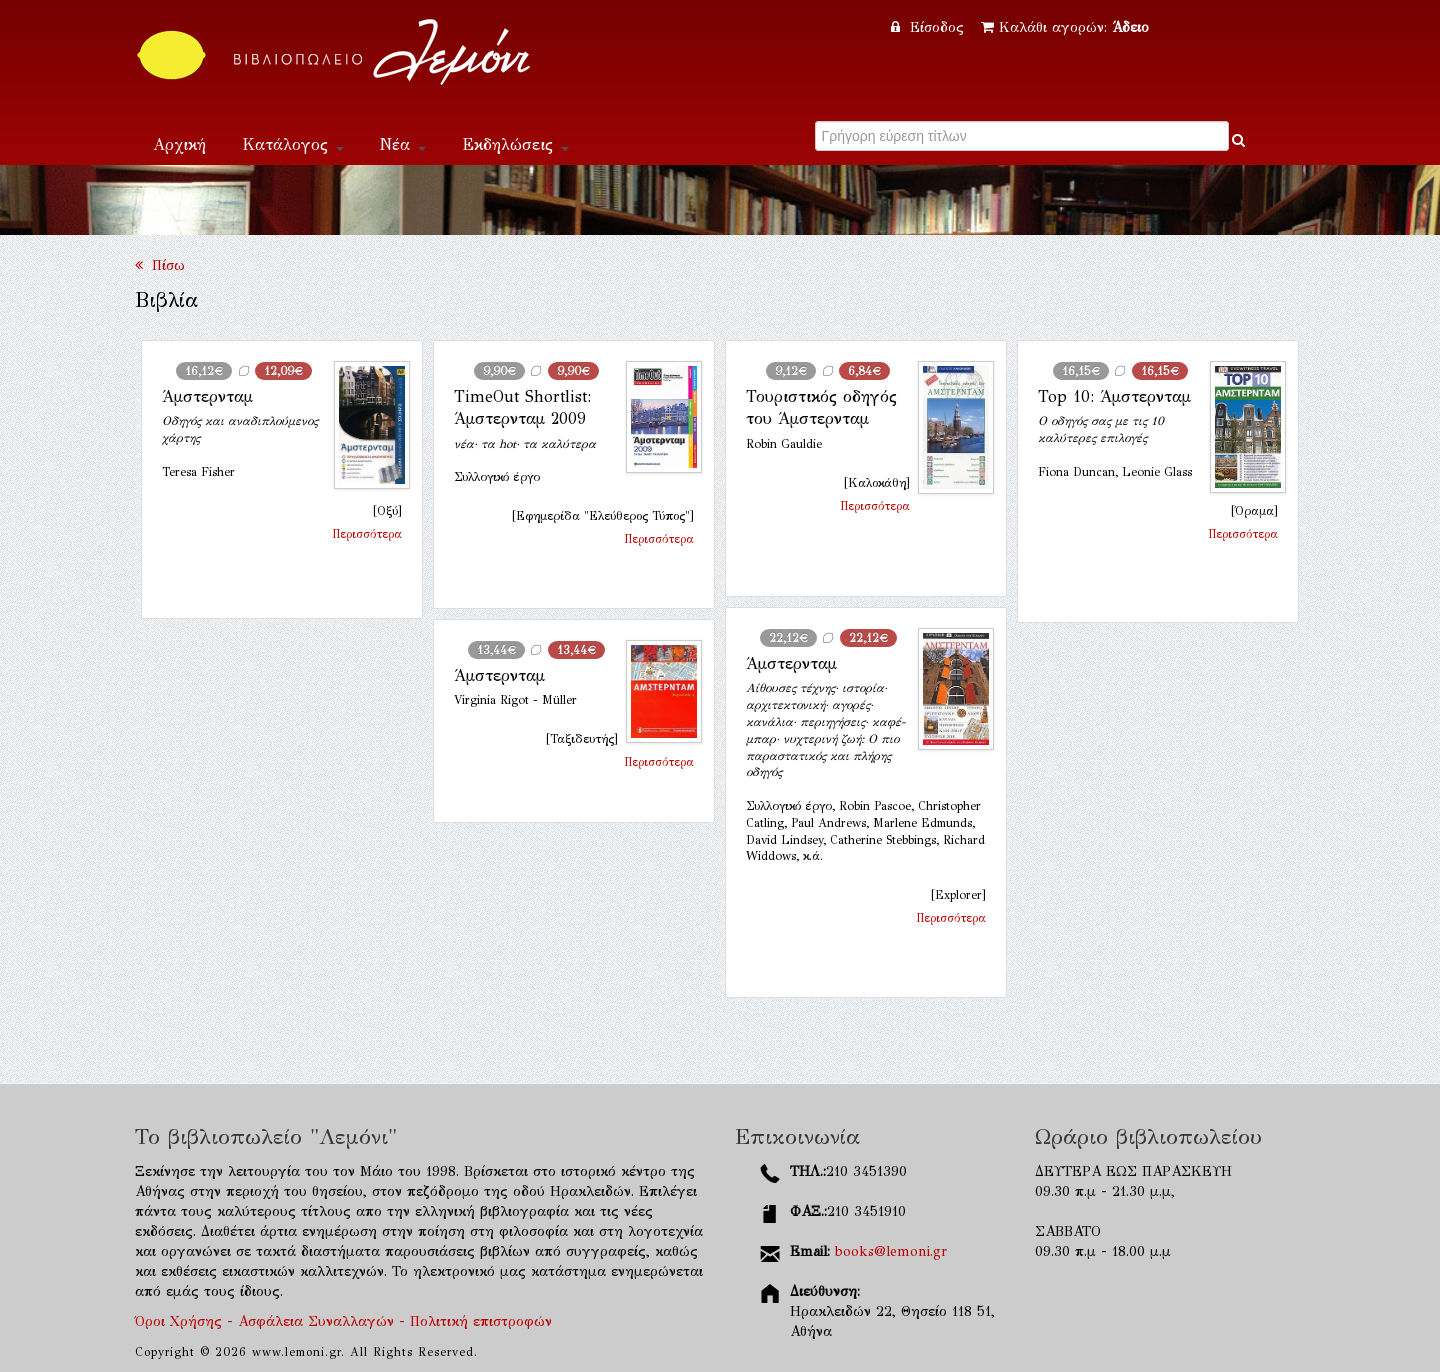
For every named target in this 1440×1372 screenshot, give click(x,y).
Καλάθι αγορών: (1065, 27)
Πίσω (160, 265)
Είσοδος (930, 27)
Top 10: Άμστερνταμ (1114, 396)
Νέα (403, 144)
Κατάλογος (293, 144)
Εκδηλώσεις (515, 144)
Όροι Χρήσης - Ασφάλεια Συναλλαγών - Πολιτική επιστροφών (343, 1321)
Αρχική (179, 144)
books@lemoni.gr (891, 1251)
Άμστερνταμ (207, 396)
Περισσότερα (367, 534)
